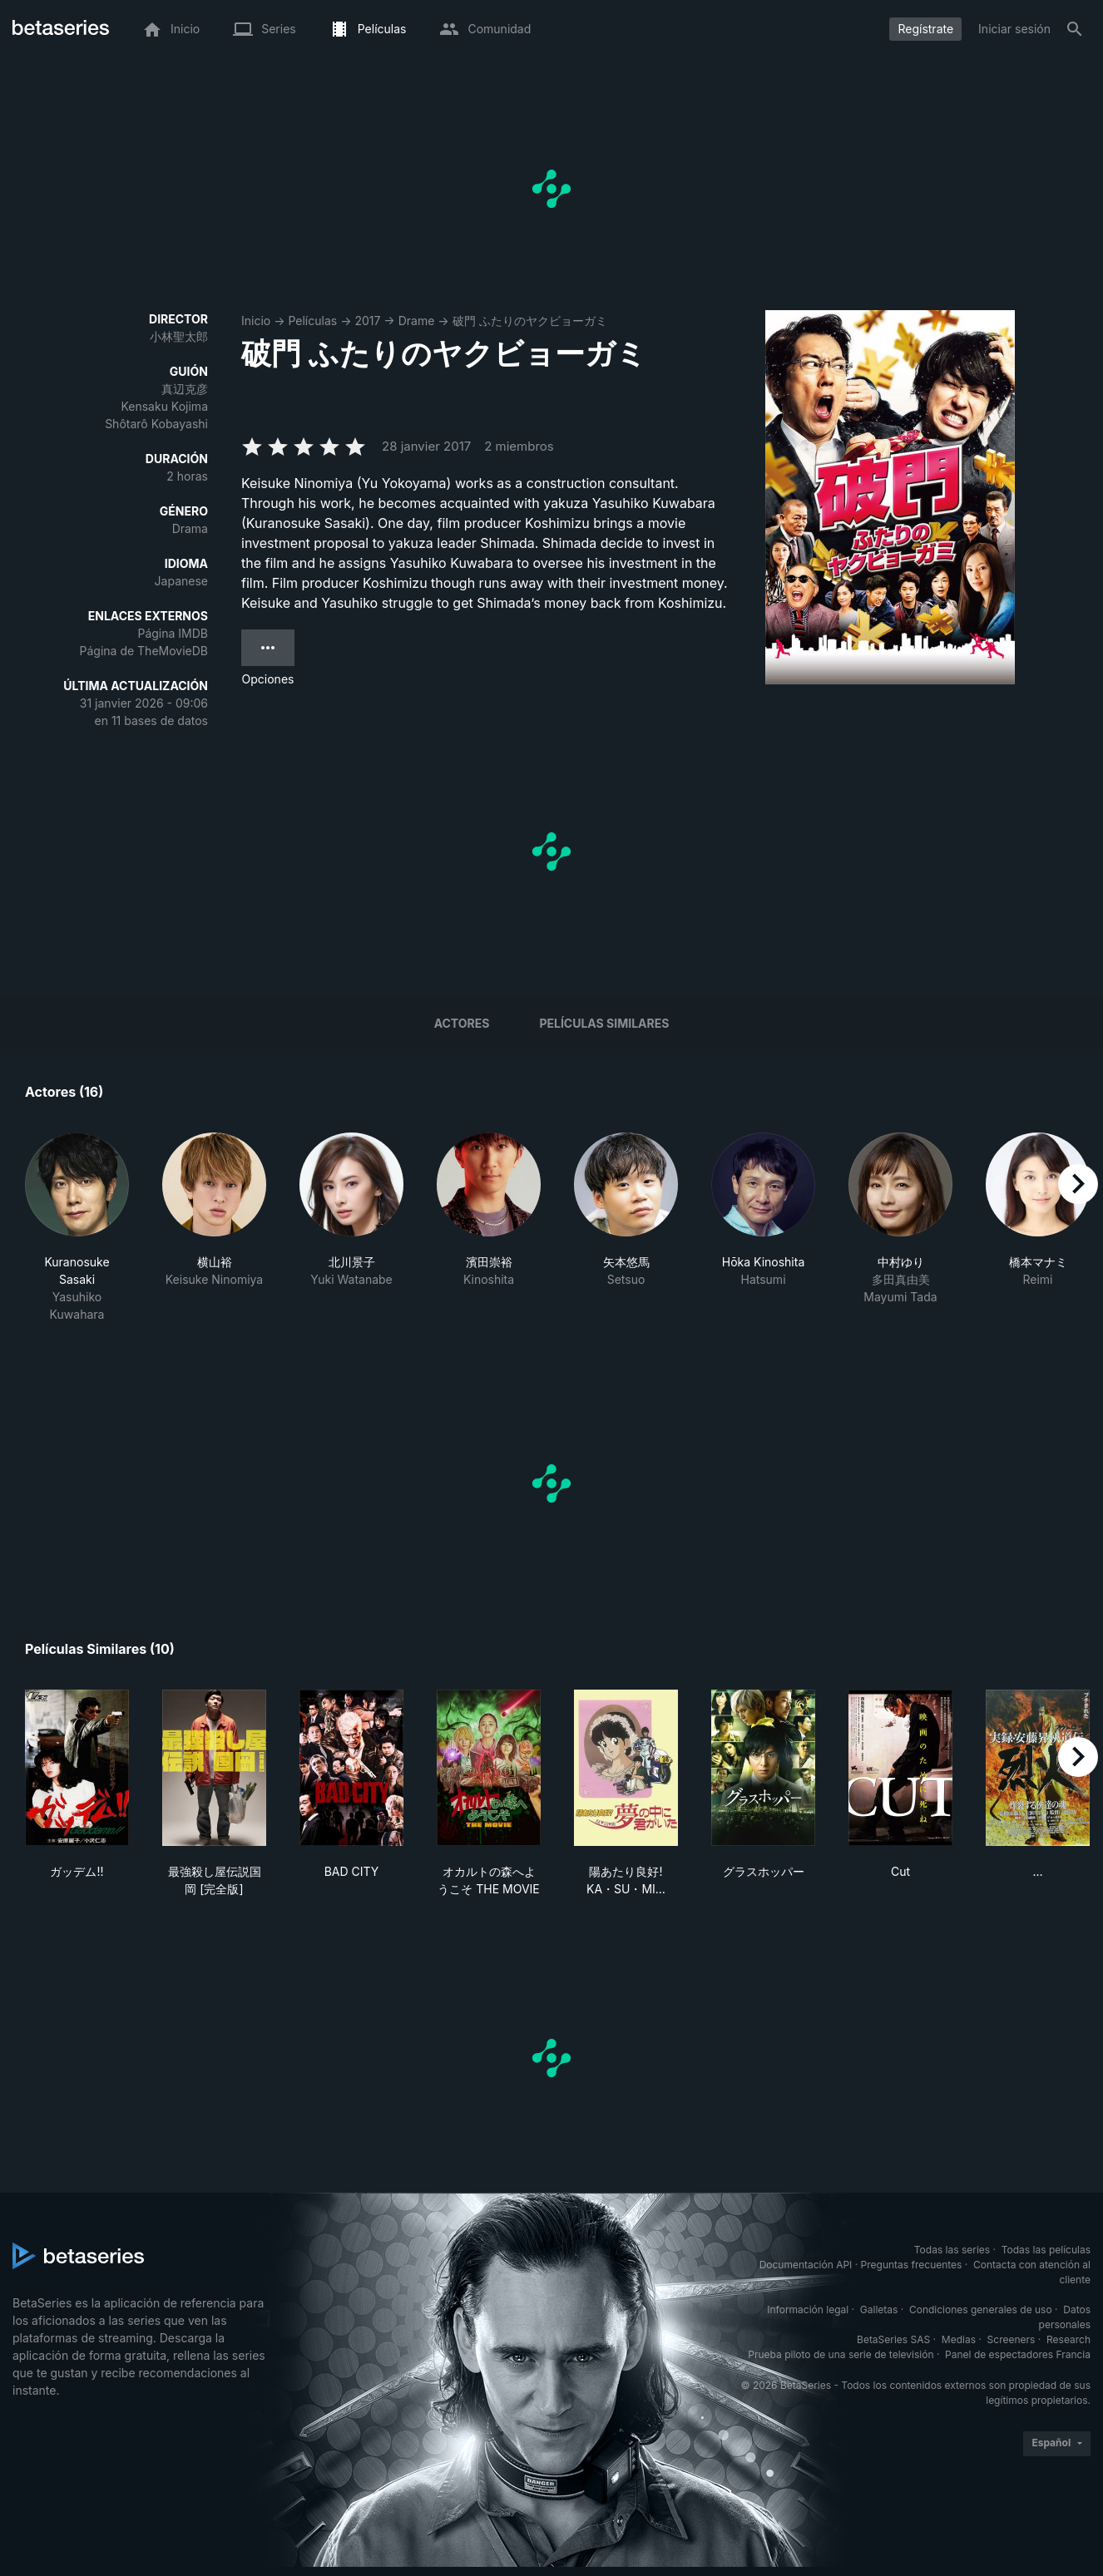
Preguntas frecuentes (911, 2264)
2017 (367, 320)
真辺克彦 (184, 389)
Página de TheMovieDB (144, 651)
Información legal (807, 2309)
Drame (416, 320)
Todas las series (952, 2249)
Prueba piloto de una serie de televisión (840, 2354)
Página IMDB (172, 633)
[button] (77, 1228)
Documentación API (806, 2264)
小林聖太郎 (179, 336)
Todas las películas (1046, 2249)
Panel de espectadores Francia (1018, 2354)
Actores (462, 1023)
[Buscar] (1075, 29)
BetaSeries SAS (893, 2339)
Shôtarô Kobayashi (156, 424)
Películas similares (604, 1023)
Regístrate (925, 29)
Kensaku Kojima (164, 406)
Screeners (1011, 2339)
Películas (312, 320)
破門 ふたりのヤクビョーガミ (530, 320)
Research (1068, 2339)
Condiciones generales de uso (980, 2309)
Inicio (255, 320)
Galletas (879, 2309)
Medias (959, 2339)
